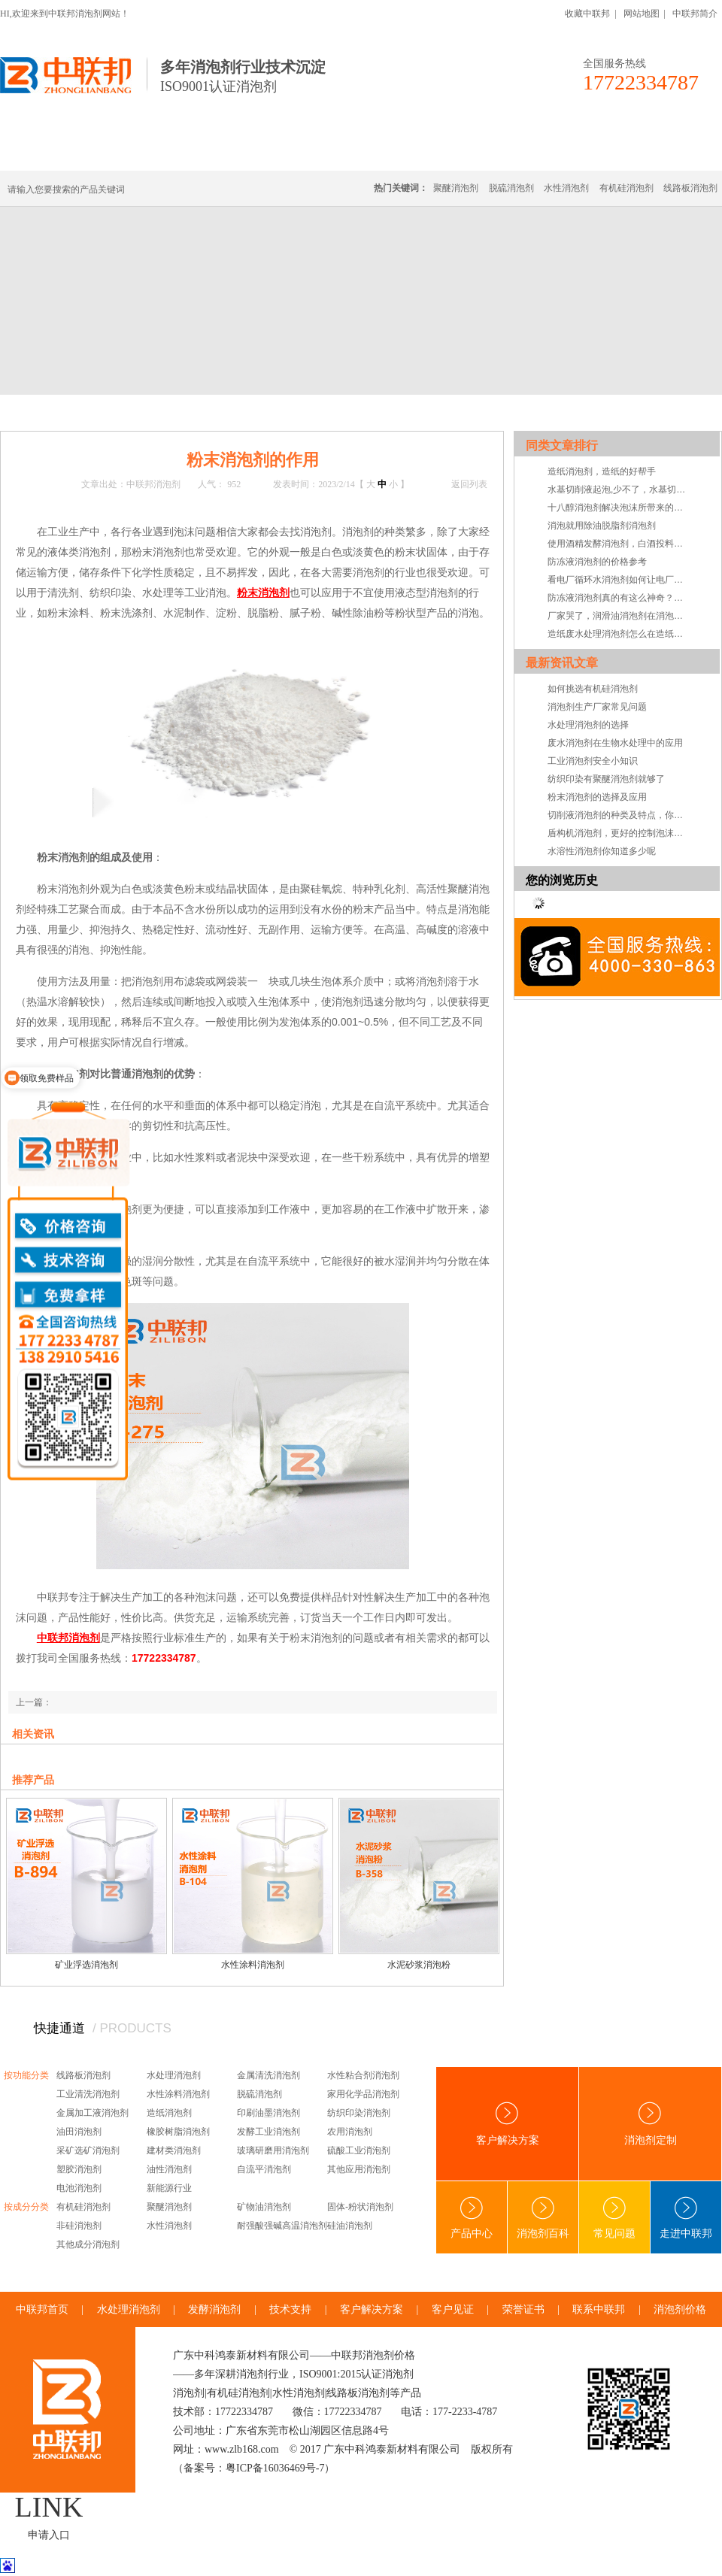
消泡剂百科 (543, 2217)
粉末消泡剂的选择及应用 (597, 797)
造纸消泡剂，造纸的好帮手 (602, 471)
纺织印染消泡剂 (358, 2113)
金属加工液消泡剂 (92, 2113)
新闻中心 (99, 412)
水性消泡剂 (566, 188)
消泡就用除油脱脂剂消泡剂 (602, 525)
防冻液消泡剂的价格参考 (597, 561)
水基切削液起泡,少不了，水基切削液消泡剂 (619, 489)
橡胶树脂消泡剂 (178, 2131)
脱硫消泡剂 (511, 188)
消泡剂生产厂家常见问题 (597, 707)
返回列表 (469, 484)
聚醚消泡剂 (455, 188)
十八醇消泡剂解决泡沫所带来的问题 (619, 507)
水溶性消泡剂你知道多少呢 (602, 851)
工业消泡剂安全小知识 (593, 761)
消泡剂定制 (412, 152)
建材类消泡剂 (174, 2150)
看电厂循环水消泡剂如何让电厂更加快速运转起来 (619, 579)
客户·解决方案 (500, 152)
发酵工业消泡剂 (268, 2131)
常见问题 (614, 2217)
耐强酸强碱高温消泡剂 (282, 2225)
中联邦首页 (55, 152)
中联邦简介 (694, 13)
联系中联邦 (661, 152)
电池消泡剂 (79, 2188)
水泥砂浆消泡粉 (418, 1964)
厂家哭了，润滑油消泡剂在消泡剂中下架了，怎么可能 (619, 616)
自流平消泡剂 (264, 2169)
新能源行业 (169, 2188)
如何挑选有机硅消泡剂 (593, 688)
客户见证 (453, 2309)
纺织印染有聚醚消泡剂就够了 (606, 779)
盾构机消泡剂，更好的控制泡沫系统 (619, 833)
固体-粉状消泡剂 (360, 2207)
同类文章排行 (562, 445)
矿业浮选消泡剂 (86, 1964)
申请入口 (49, 2535)
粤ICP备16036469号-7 (275, 2468)
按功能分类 (26, 2075)
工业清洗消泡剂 (88, 2094)
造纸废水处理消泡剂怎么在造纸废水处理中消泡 (619, 634)
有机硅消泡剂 (142, 152)
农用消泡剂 (349, 2131)
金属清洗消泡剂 (268, 2075)
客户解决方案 (507, 2124)
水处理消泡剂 (325, 152)
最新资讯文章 (562, 662)
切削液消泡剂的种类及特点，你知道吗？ (619, 815)
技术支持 (290, 2309)
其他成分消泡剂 (88, 2244)
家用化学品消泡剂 (363, 2094)
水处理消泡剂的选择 (588, 725)
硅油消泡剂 (349, 2225)
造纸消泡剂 (169, 2113)
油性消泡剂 (169, 2169)
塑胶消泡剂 (79, 2169)
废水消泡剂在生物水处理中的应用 (615, 743)
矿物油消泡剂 (264, 2207)
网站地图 (641, 13)
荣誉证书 (523, 2309)
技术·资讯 (584, 152)
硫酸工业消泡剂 (358, 2150)
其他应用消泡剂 (358, 2169)
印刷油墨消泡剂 (268, 2113)
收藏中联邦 (587, 13)
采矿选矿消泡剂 (88, 2150)
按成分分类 (26, 2207)
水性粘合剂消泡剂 (363, 2075)
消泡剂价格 (680, 2309)
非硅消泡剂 (79, 2225)
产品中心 (471, 2217)
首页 (62, 412)
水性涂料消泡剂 (252, 1964)
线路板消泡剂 (233, 152)
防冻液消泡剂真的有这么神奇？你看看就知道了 (619, 597)
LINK (49, 2507)
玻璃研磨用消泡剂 (273, 2150)
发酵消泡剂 (214, 2309)
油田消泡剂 (79, 2131)
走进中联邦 (686, 2217)
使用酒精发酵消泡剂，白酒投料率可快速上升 (619, 543)
